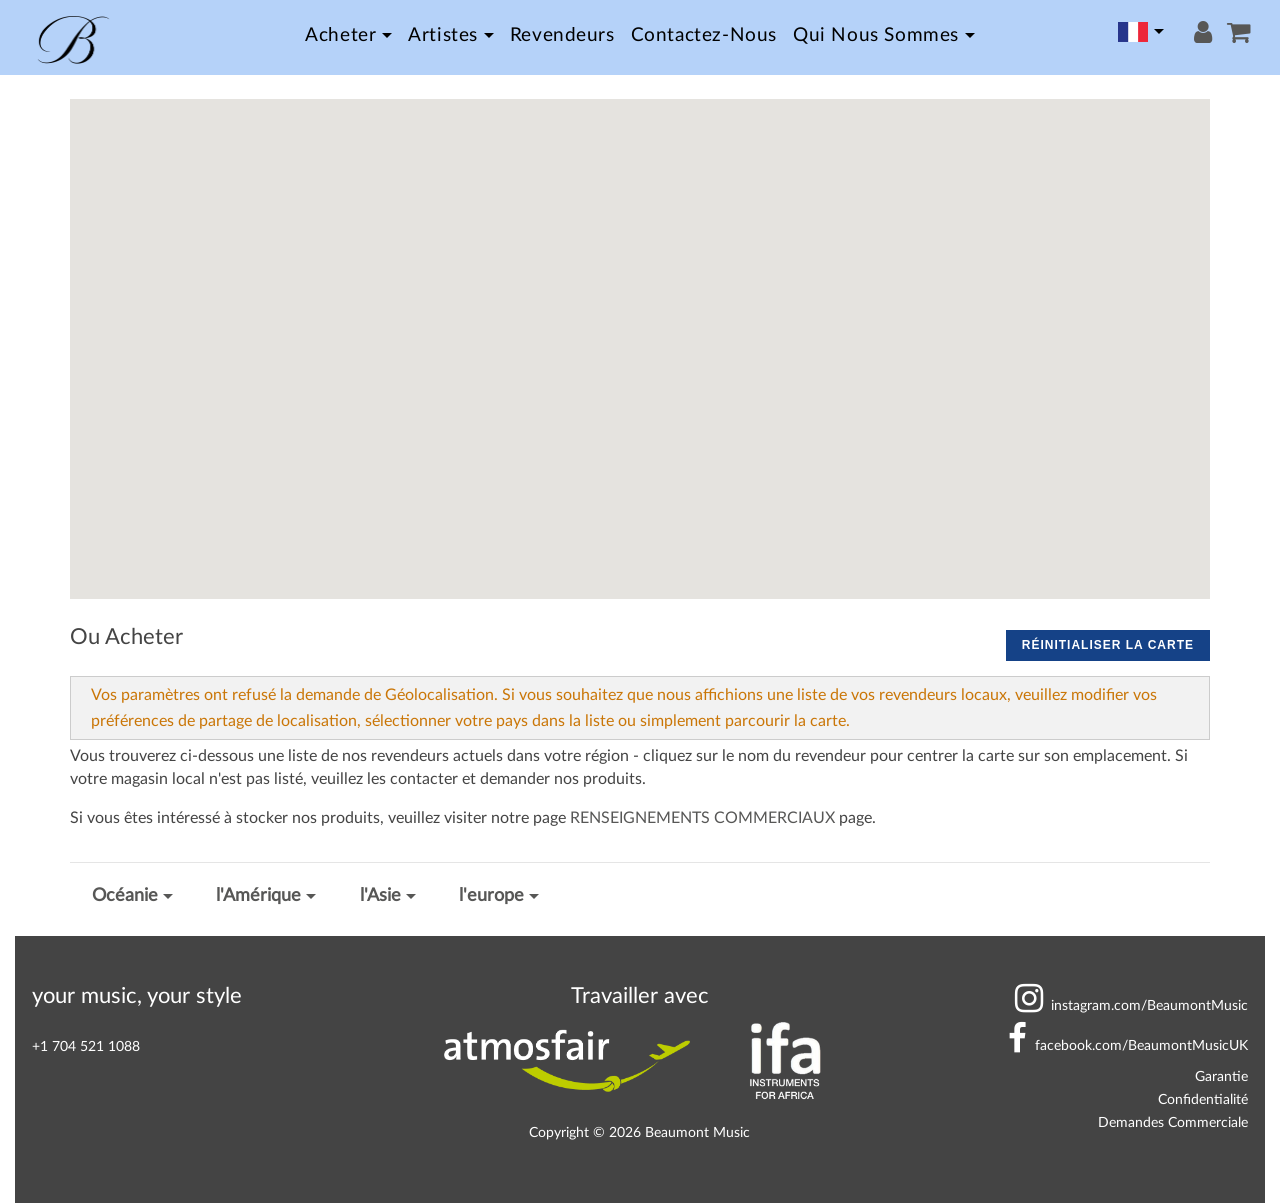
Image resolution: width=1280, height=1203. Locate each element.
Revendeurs (562, 35)
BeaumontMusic (1131, 1005)
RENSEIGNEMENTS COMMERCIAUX (702, 818)
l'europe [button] (491, 895)
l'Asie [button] (380, 895)
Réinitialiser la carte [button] (1108, 645)
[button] (1178, 171)
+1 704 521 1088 (86, 1046)
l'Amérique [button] (258, 895)
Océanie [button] (125, 895)
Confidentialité (1203, 1099)
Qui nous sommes (876, 35)
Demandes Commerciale (1173, 1122)
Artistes (443, 35)
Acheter (340, 35)
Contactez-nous (704, 35)
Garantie (1221, 1076)
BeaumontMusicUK (1128, 1045)
